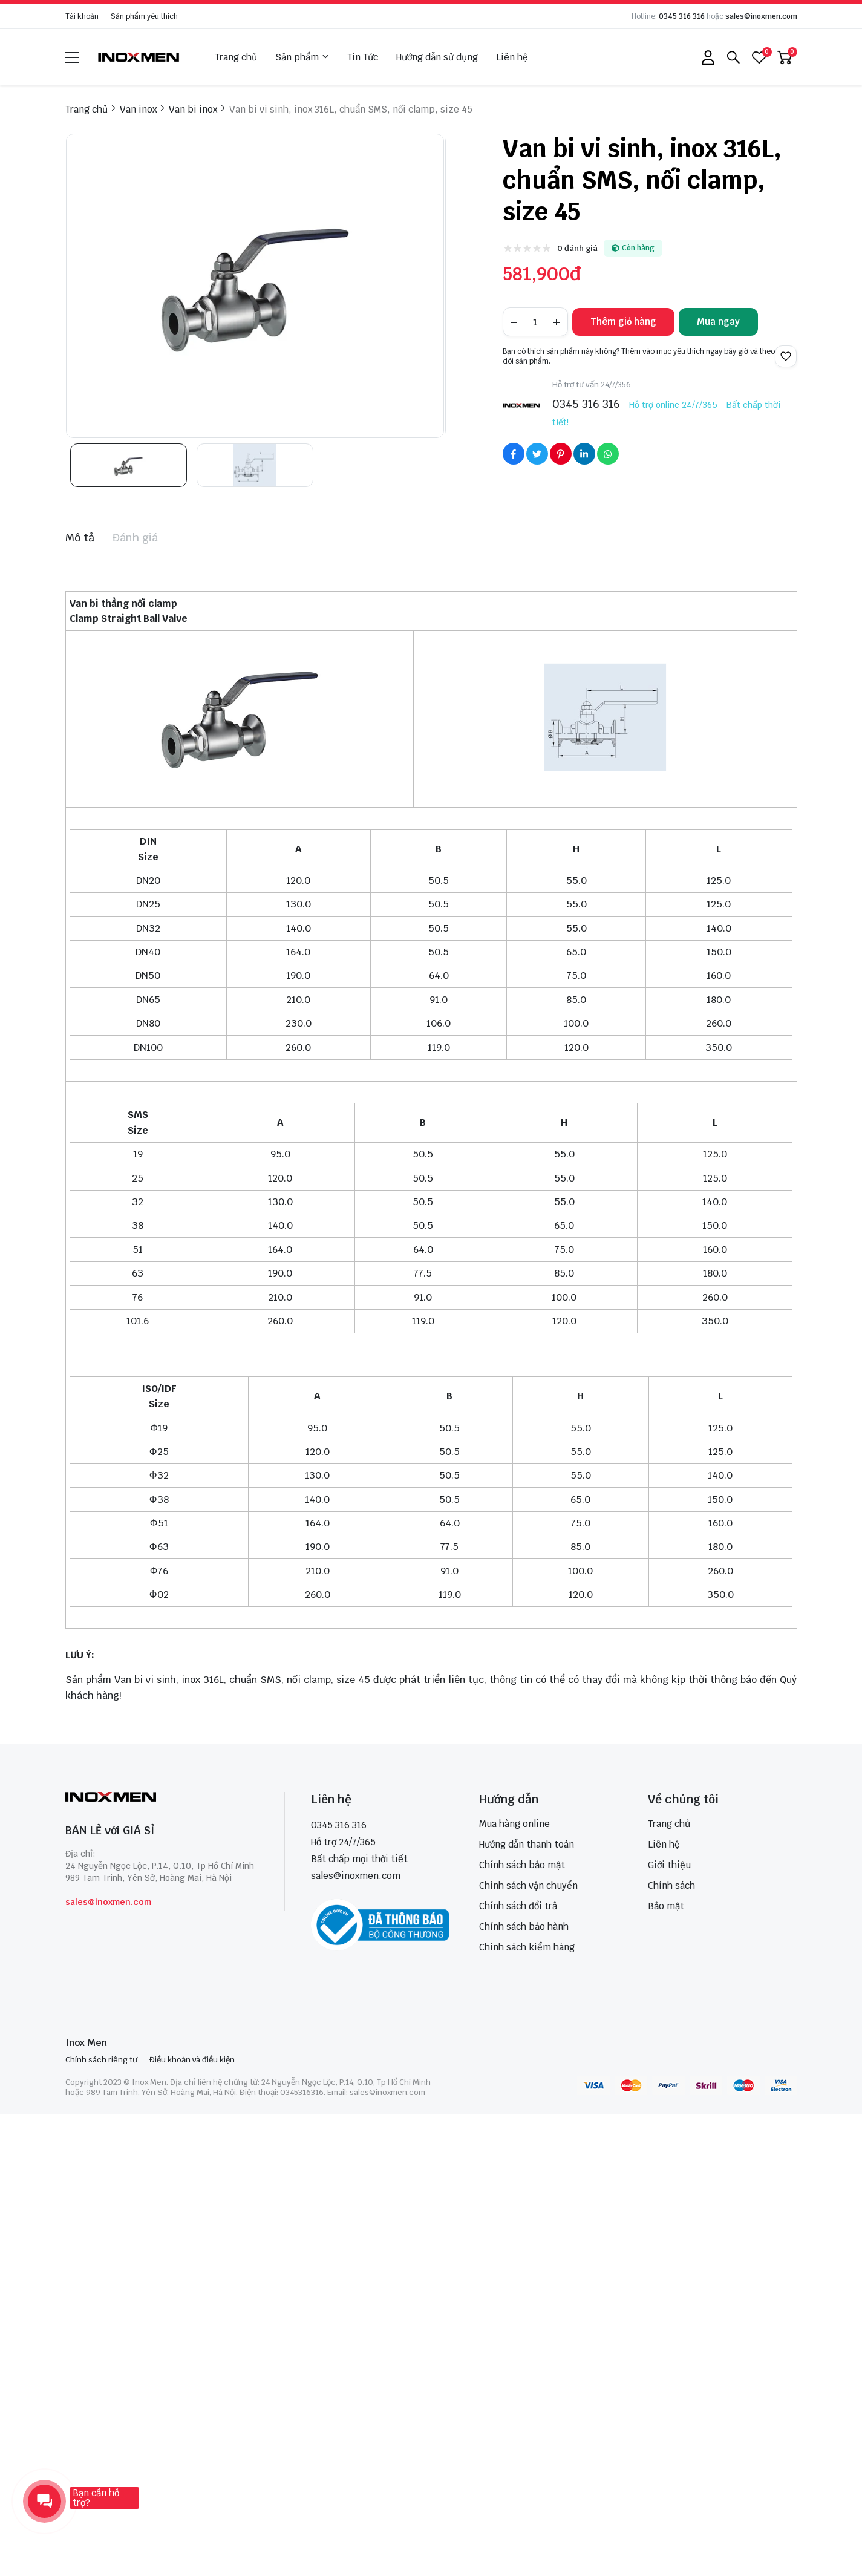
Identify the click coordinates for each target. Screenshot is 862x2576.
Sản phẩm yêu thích (144, 16)
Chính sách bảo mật (522, 1865)
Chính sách (671, 1885)
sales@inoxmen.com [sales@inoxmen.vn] (355, 1875)
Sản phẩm (302, 57)
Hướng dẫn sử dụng (437, 57)
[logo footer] (161, 1798)
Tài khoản (82, 16)
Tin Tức (362, 57)
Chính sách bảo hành (524, 1926)
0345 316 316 (682, 16)
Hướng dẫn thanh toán (526, 1844)
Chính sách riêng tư (101, 2060)
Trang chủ (236, 57)
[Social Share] (513, 454)
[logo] (139, 57)
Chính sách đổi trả (518, 1906)
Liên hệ (512, 57)
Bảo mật (666, 1906)
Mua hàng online (514, 1823)
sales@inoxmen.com (761, 16)
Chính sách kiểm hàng (527, 1947)
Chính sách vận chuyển (528, 1885)
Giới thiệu (669, 1865)
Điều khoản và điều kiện (192, 2060)
